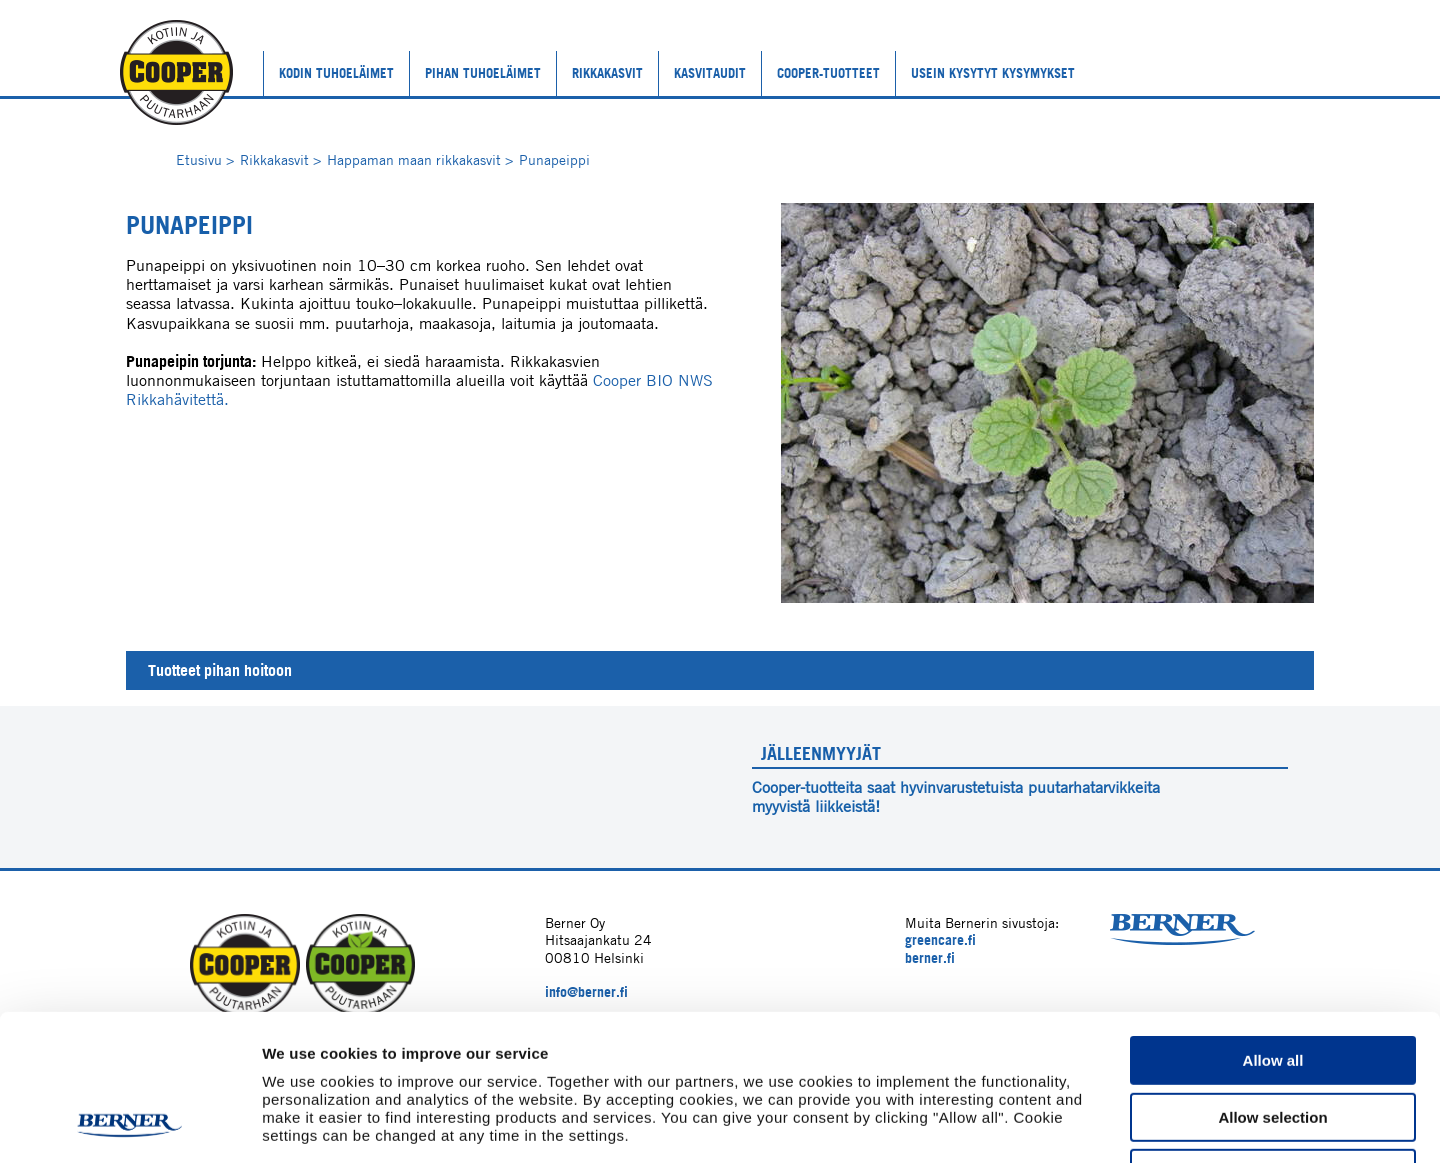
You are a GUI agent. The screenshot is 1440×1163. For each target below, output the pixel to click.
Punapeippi (554, 159)
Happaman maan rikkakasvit (420, 159)
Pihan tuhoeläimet (483, 73)
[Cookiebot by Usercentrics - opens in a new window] (129, 1124)
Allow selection (1272, 980)
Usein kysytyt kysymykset (993, 73)
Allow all (1273, 923)
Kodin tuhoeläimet (336, 73)
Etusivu (205, 159)
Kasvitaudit (710, 73)
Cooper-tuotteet (828, 73)
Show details (1049, 1123)
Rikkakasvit (607, 73)
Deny (1273, 1036)
